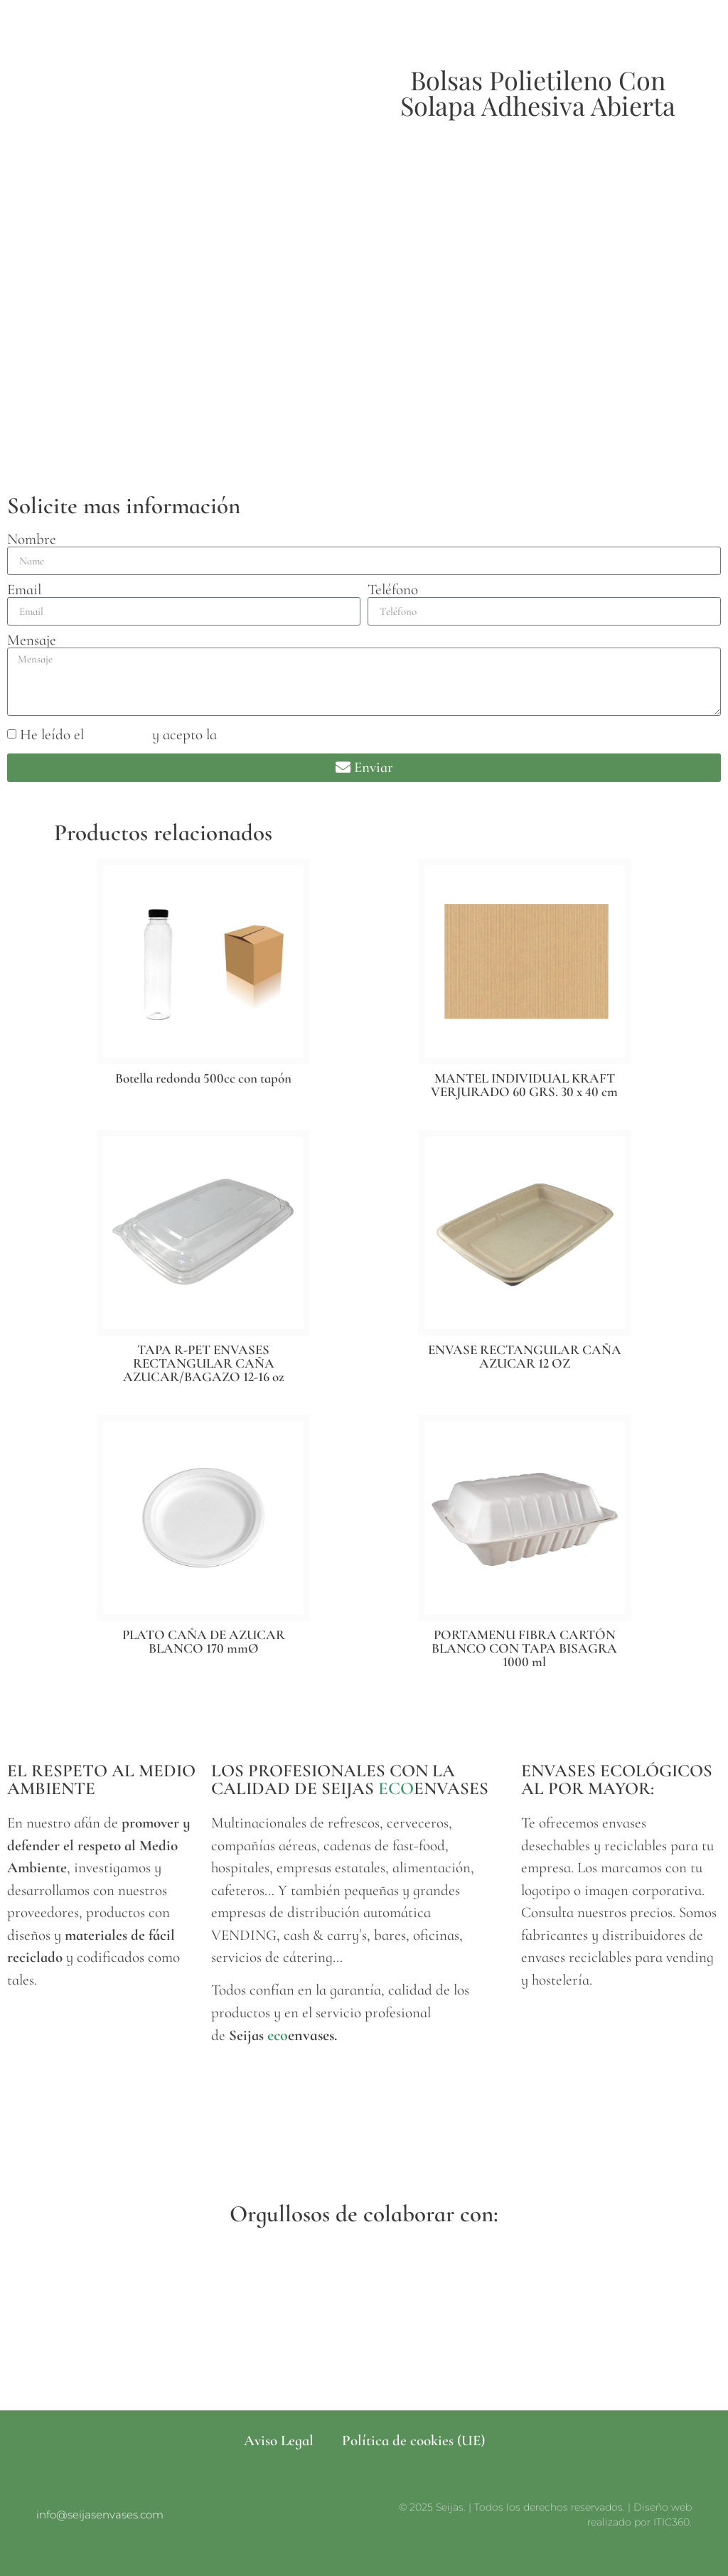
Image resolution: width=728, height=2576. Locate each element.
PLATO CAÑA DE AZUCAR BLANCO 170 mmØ (203, 1641)
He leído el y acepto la (186, 735)
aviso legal (118, 735)
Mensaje (31, 640)
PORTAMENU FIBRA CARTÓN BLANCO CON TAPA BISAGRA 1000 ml (524, 1648)
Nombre (31, 539)
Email (24, 589)
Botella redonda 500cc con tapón (203, 1078)
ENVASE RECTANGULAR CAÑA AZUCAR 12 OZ (524, 1356)
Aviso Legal (279, 2440)
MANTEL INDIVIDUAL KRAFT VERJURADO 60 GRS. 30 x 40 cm (524, 1085)
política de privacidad (286, 735)
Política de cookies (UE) (413, 2440)
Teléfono (393, 589)
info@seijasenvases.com (100, 2514)
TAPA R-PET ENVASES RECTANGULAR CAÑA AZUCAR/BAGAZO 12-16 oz (203, 1363)
